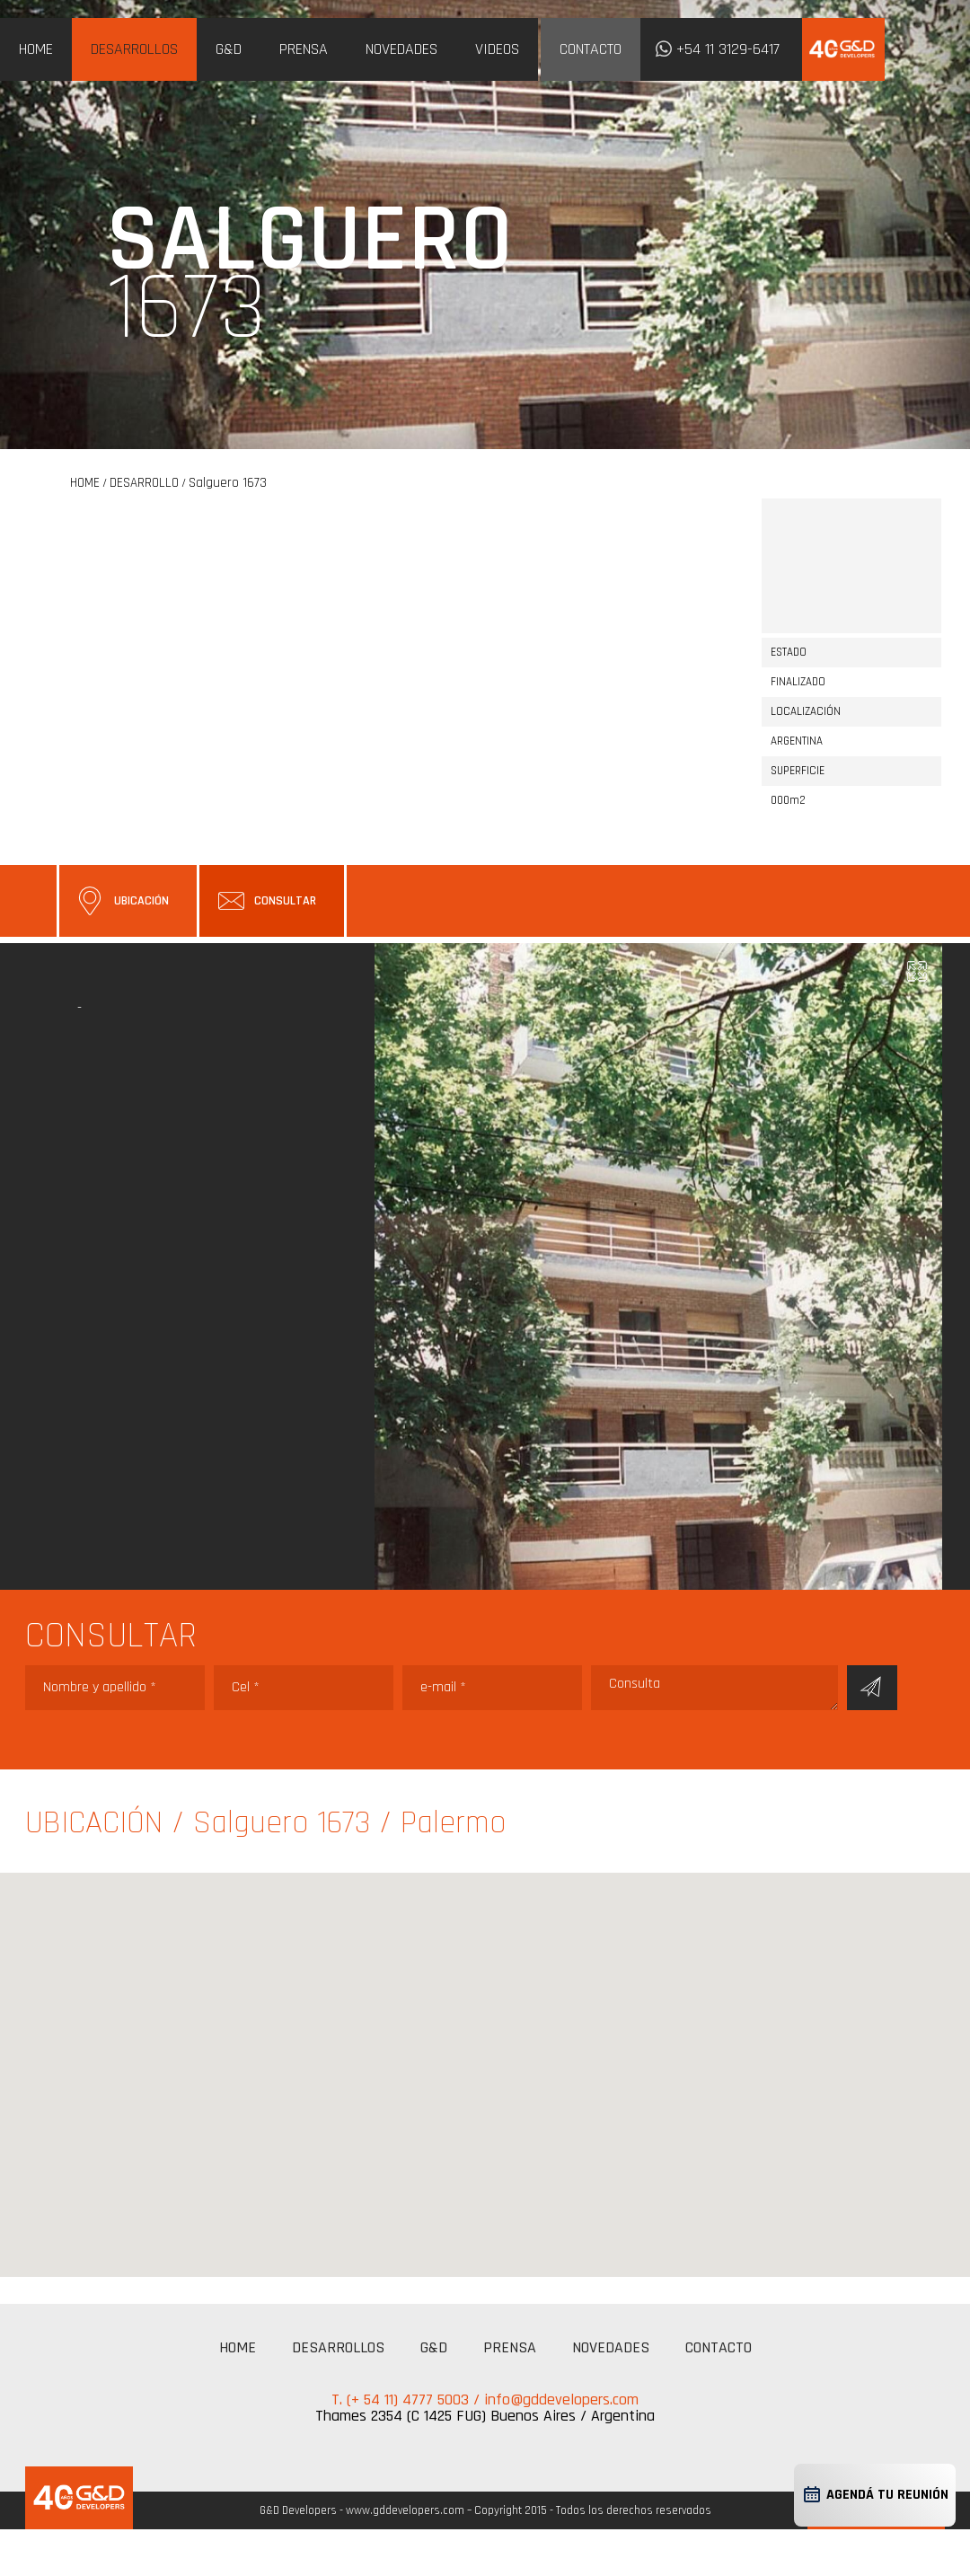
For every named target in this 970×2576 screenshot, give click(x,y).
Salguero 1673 (228, 482)
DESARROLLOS (134, 49)
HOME (36, 49)
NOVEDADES (401, 49)
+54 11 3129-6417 (728, 49)
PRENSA (303, 49)
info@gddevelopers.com (561, 2399)
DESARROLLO (144, 482)
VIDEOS (497, 49)
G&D (229, 49)
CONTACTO (591, 49)
